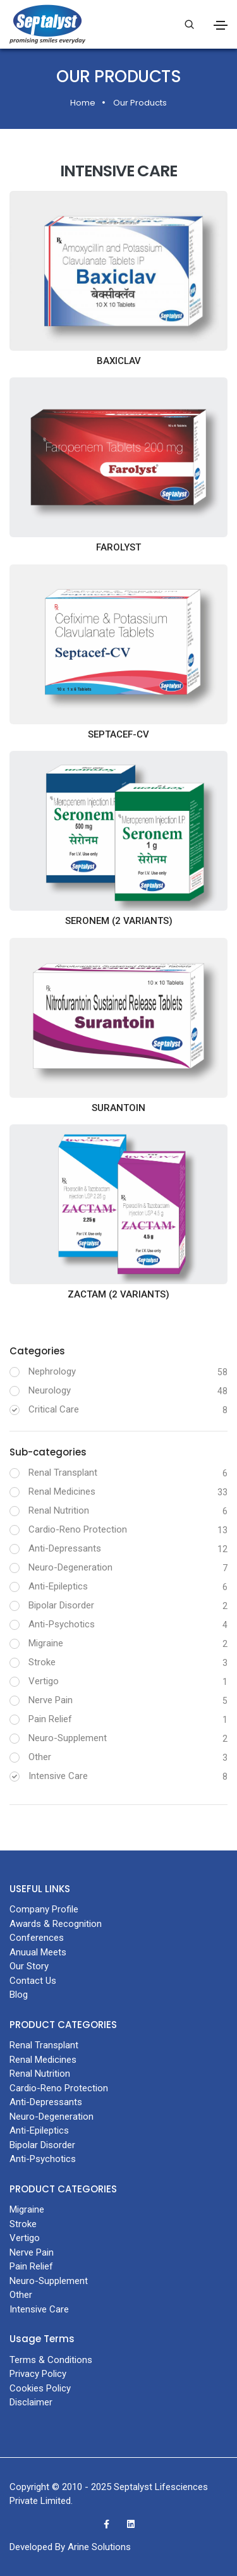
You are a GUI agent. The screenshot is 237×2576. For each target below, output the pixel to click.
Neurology (49, 1390)
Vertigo (43, 1681)
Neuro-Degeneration (70, 1567)
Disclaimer (30, 2402)
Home (82, 103)
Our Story (29, 1966)
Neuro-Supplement (67, 1738)
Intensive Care (58, 1776)
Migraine (45, 1643)
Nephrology (52, 1371)
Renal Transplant (62, 1472)
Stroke (42, 1662)
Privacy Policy (37, 2373)
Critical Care (53, 1409)
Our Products (140, 103)
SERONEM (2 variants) (119, 921)
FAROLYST (118, 547)
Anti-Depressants (64, 1548)
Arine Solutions (99, 2547)
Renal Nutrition (58, 1510)
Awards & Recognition (55, 1923)
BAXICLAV (119, 361)
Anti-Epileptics (58, 1586)
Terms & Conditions (50, 2360)
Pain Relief (50, 1719)
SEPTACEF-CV (118, 734)
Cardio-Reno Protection (77, 1529)
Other (39, 1757)
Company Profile (43, 1909)
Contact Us (32, 1980)
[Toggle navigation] (221, 25)
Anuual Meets (37, 1952)
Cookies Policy (40, 2388)
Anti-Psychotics (61, 1624)
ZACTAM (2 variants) (118, 1294)
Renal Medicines (61, 1491)
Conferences (36, 1937)
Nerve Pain (50, 1700)
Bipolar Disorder (61, 1605)
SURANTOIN (118, 1108)
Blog (18, 1994)
